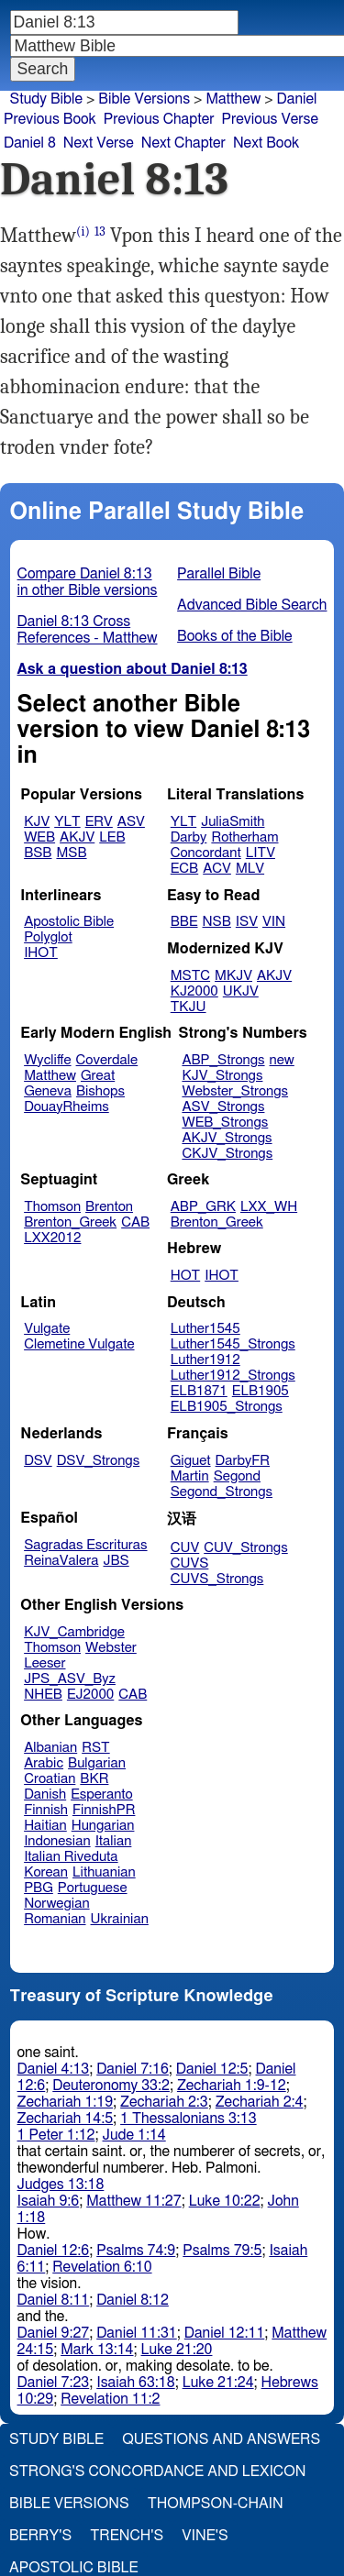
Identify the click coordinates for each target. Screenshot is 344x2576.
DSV (38, 1461)
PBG (38, 1888)
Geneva (48, 1091)
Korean (46, 1872)
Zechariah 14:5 (65, 2118)
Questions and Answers (221, 2439)
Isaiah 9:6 (48, 2201)
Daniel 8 (30, 143)
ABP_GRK (203, 1207)
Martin (190, 1476)
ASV (131, 822)
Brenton (109, 1207)
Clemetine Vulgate (79, 1344)
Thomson (52, 1207)
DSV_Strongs (98, 1461)
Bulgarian (97, 1763)
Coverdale (107, 1060)
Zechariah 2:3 (164, 2102)
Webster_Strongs (235, 1091)
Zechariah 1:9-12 (231, 2085)
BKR (94, 1779)
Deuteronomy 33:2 (111, 2085)
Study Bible (46, 99)
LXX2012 (52, 1238)
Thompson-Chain (215, 2503)
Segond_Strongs (221, 1492)
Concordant (206, 853)
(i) (83, 231)
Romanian (54, 1919)
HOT (185, 1275)
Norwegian (56, 1903)
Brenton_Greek (70, 1222)
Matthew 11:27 (133, 2201)
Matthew (233, 99)
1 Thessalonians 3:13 (188, 2118)
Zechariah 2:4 (260, 2102)
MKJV (233, 976)
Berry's (40, 2535)
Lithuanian (104, 1872)
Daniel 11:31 (136, 2333)
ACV (217, 868)
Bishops (100, 1091)
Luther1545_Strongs (233, 1344)
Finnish (46, 1810)
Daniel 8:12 (132, 2300)
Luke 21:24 (218, 2382)
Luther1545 (205, 1329)
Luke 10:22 (225, 2201)
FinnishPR (104, 1810)
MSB (71, 853)
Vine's (204, 2535)
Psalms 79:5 (222, 2250)
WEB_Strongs (225, 1122)
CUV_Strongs (245, 1548)
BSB (37, 853)
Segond (237, 1476)
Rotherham (244, 837)
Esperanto (102, 1794)
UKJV (241, 991)
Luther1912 (205, 1360)
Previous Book (50, 119)
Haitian (45, 1826)
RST (96, 1748)
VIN (273, 922)
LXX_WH (268, 1207)
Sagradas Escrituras (85, 1545)
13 (99, 231)
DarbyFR (243, 1461)
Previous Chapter (159, 119)
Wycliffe (47, 1060)
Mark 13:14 (97, 2349)
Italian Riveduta (70, 1857)
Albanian (50, 1748)
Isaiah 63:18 (135, 2382)
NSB (217, 922)
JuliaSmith (232, 822)
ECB (184, 868)
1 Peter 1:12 (56, 2135)
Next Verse (98, 143)
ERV (99, 822)
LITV (260, 853)
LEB (112, 837)
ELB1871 (199, 1391)
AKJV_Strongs (227, 1138)
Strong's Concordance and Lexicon (157, 2471)
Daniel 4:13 (53, 2069)
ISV (247, 922)
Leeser (44, 1663)
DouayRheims (66, 1107)
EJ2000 (90, 1694)
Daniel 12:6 (53, 2250)
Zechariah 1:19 (65, 2102)
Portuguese (93, 1888)
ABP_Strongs (223, 1060)
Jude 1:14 (134, 2135)
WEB (39, 837)
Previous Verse (270, 119)
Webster (111, 1648)
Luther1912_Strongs (233, 1375)
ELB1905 (260, 1391)
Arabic (43, 1763)
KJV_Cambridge (74, 1632)
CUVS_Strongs (217, 1579)
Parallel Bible (219, 574)
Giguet (191, 1461)
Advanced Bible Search (252, 605)
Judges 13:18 (61, 2184)
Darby (189, 837)
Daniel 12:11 (224, 2333)
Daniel (297, 99)
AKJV (77, 837)
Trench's (126, 2535)
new (282, 1060)
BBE (184, 922)
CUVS (190, 1563)
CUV (185, 1548)
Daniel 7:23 (53, 2382)
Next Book (266, 143)
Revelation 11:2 (110, 2399)
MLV (250, 868)
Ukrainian (120, 1919)
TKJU (188, 1007)
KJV (37, 822)
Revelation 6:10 (101, 2267)
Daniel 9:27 (53, 2333)
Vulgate (47, 1329)
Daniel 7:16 (132, 2069)
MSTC (190, 976)
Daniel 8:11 (53, 2300)
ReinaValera (61, 1561)
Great (98, 1076)
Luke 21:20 (177, 2349)
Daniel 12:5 (212, 2069)
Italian (113, 1841)
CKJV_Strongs (227, 1154)
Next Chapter (183, 143)
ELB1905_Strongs (227, 1407)
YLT (67, 822)
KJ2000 (194, 991)
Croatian (49, 1779)
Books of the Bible (235, 636)
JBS (115, 1561)
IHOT (41, 953)
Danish (45, 1794)
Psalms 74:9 (135, 2250)
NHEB (43, 1694)
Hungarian (103, 1826)
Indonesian (57, 1841)
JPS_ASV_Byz (70, 1679)
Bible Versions (144, 99)
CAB (135, 1222)
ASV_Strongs (223, 1107)
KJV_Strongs (222, 1076)
